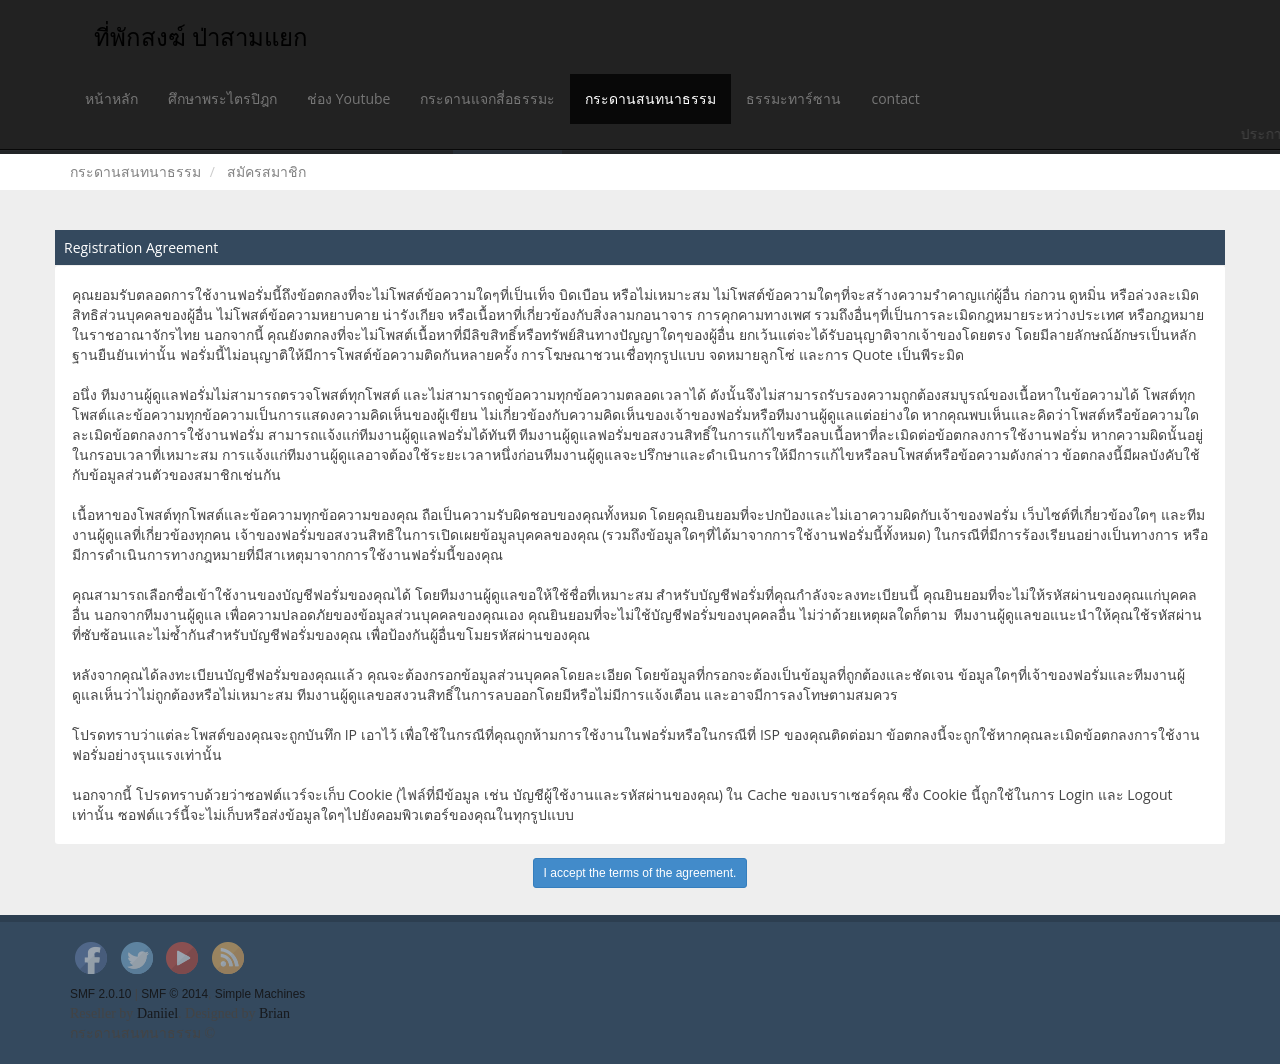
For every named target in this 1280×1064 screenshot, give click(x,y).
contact (895, 98)
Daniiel (157, 1013)
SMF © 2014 (174, 994)
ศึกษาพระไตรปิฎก (222, 98)
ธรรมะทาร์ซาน (793, 98)
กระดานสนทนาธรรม (650, 98)
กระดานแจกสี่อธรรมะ (487, 98)
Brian (274, 1013)
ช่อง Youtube (348, 98)
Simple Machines (260, 994)
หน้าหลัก (111, 98)
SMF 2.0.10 (100, 994)
